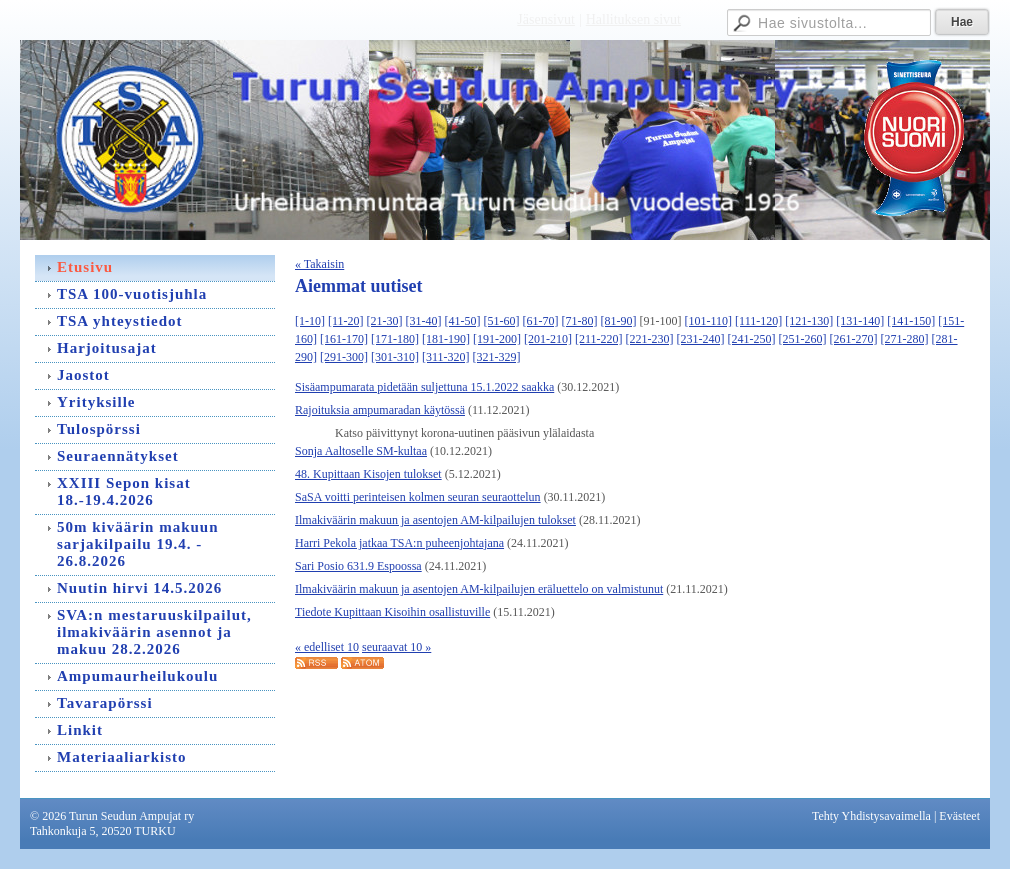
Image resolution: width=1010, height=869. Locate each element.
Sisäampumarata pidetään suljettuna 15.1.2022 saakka (424, 387)
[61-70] (541, 321)
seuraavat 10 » (396, 647)
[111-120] (758, 321)
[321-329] (497, 357)
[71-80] (580, 321)
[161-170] (344, 339)
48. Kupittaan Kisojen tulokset (368, 474)
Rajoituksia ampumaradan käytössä (380, 410)
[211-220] (599, 339)
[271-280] (905, 339)
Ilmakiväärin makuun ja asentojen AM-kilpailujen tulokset (435, 520)
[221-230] (650, 339)
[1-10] (310, 321)
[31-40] (424, 321)
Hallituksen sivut (633, 19)
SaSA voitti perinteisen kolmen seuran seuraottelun (418, 497)
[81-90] (619, 321)
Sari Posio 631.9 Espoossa (358, 566)
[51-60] (502, 321)
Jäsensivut (546, 19)
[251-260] (803, 339)
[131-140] (860, 321)
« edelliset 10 (327, 647)
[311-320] (446, 357)
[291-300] (344, 357)
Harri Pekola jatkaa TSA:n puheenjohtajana (399, 543)
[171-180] (395, 339)
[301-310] (395, 357)
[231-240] (701, 339)
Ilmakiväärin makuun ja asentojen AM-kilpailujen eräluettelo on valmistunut (479, 589)
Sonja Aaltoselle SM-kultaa (361, 451)
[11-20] (346, 321)
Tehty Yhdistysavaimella (871, 816)
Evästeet (959, 816)
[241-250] (752, 339)
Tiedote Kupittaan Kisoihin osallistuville (392, 612)
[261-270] (854, 339)
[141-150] (911, 321)
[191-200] (497, 339)
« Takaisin (319, 264)
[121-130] (809, 321)
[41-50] (463, 321)
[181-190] (446, 339)
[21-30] (385, 321)
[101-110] (709, 321)
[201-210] (548, 339)
